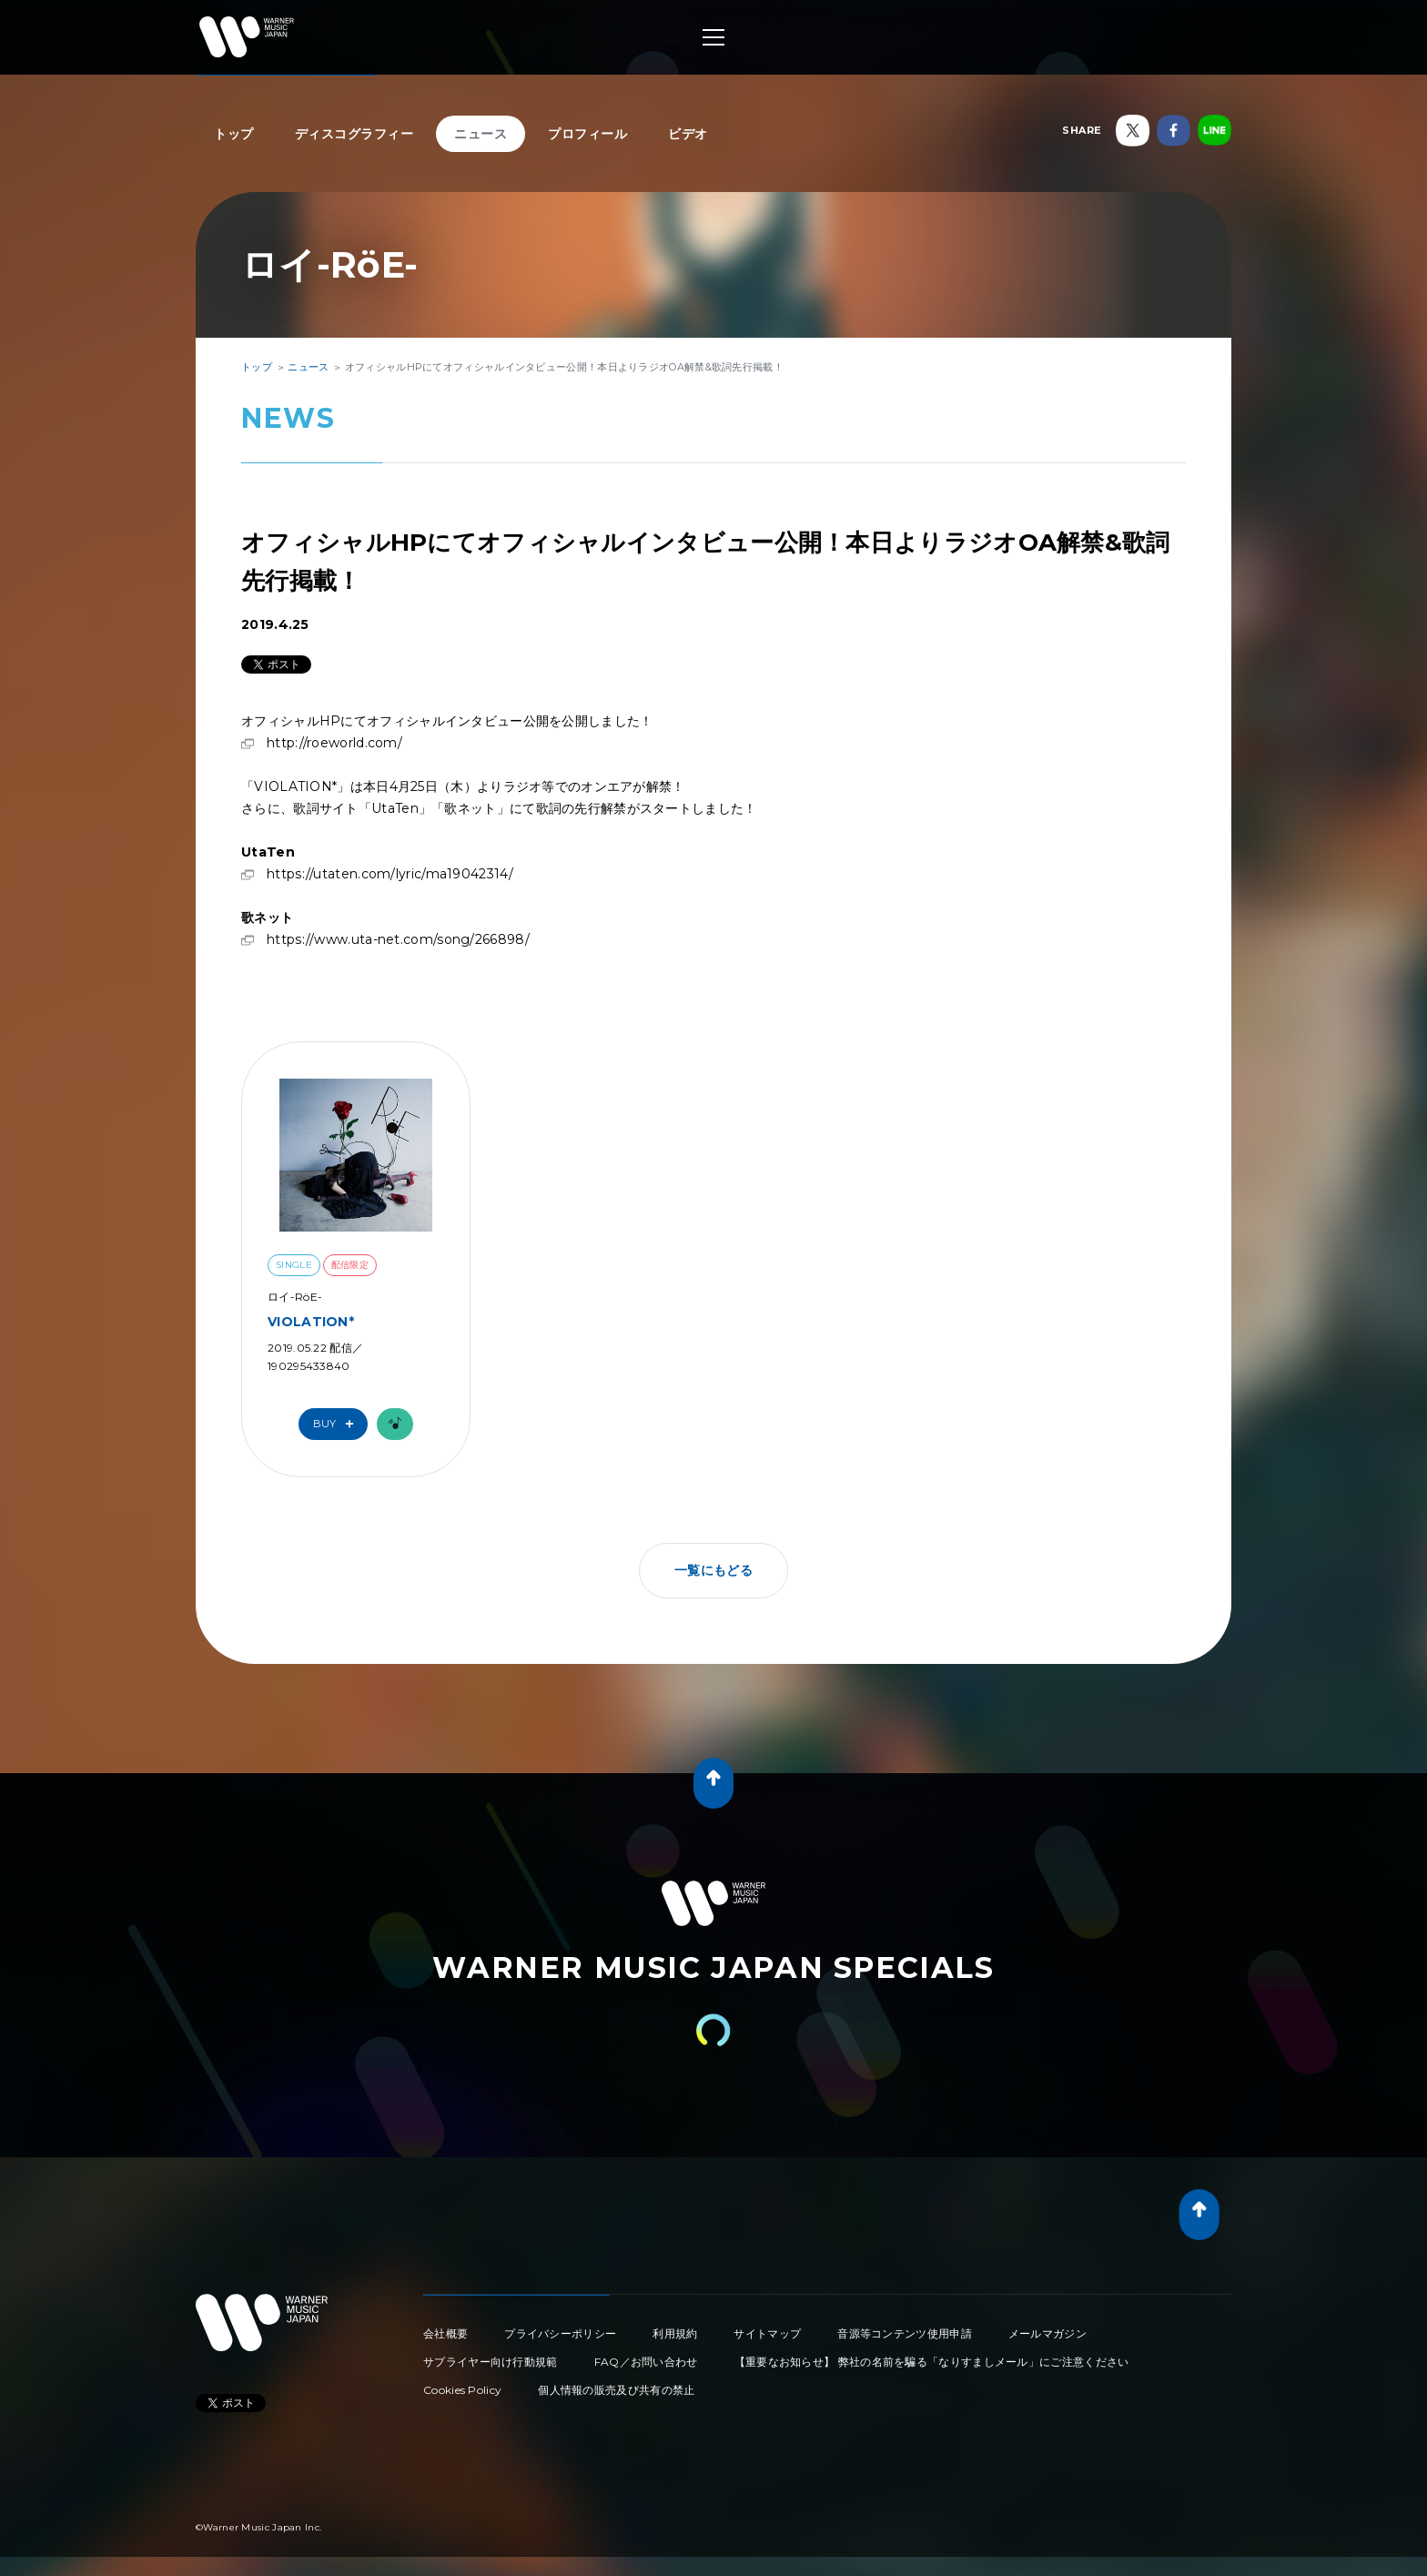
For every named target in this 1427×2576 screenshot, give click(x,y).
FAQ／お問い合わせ (646, 2361)
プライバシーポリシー (560, 2333)
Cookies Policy (462, 2390)
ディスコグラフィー (354, 134)
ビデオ (688, 134)
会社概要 (445, 2333)
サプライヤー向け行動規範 (490, 2361)
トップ (234, 134)
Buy (337, 1424)
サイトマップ (767, 2333)
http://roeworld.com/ (334, 743)
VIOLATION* (311, 1321)
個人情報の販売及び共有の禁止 (616, 2390)
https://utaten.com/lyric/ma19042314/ (390, 874)
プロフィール (587, 134)
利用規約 (675, 2333)
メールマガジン (1047, 2333)
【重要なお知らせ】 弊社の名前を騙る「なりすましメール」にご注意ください (931, 2361)
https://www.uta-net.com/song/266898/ (398, 939)
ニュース (480, 134)
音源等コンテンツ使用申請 (904, 2333)
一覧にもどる (713, 1570)
